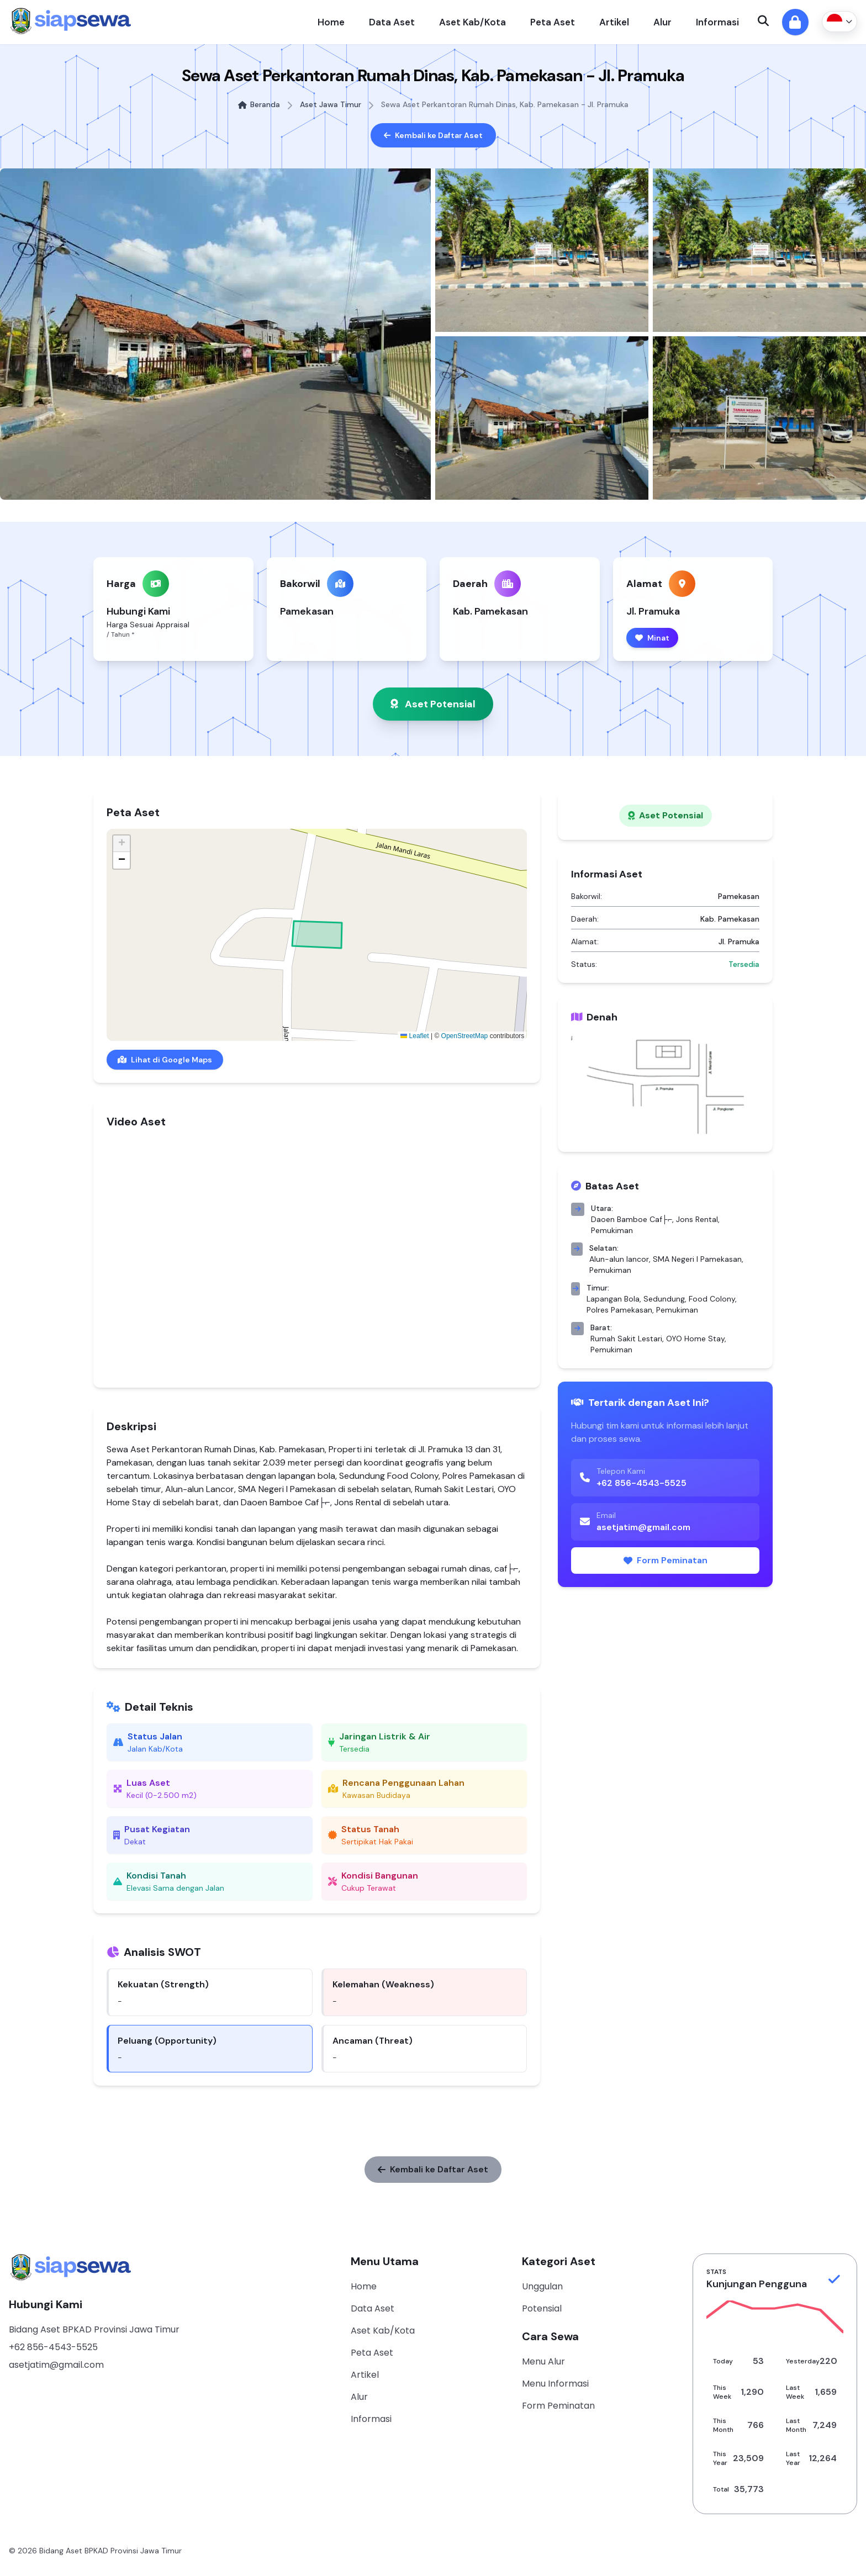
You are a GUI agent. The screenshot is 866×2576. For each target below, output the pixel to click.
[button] (121, 843)
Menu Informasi (555, 2383)
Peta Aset (552, 22)
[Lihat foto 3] (759, 250)
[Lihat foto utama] (215, 334)
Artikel (614, 22)
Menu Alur (543, 2361)
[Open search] (763, 22)
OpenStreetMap (464, 1036)
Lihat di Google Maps (165, 1060)
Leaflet (414, 1036)
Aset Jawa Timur (330, 104)
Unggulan (542, 2286)
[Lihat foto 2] (541, 250)
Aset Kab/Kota (472, 22)
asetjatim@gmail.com (56, 2364)
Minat (652, 638)
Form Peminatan (665, 1560)
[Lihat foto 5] (759, 418)
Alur (662, 22)
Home (331, 22)
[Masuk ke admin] (795, 22)
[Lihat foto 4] (541, 418)
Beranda (259, 104)
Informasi (717, 22)
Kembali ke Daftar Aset (433, 135)
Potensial (542, 2308)
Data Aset (392, 22)
